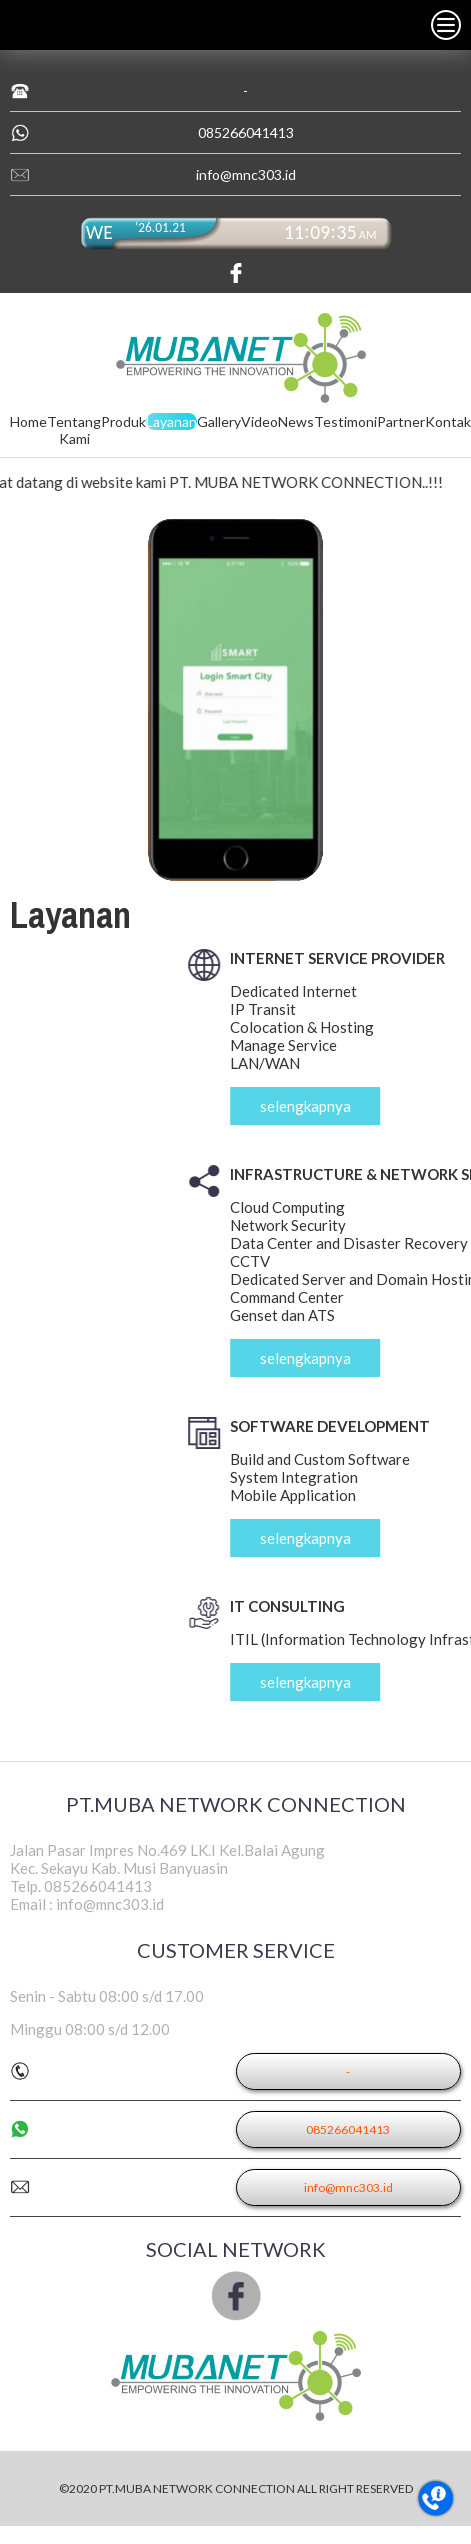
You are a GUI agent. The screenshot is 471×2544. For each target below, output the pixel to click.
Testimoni (345, 421)
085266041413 (246, 132)
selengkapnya (361, 1106)
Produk (123, 421)
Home (28, 421)
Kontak (448, 421)
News (296, 421)
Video (259, 421)
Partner (401, 421)
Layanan (171, 421)
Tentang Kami (74, 430)
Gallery (219, 421)
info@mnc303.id (246, 174)
